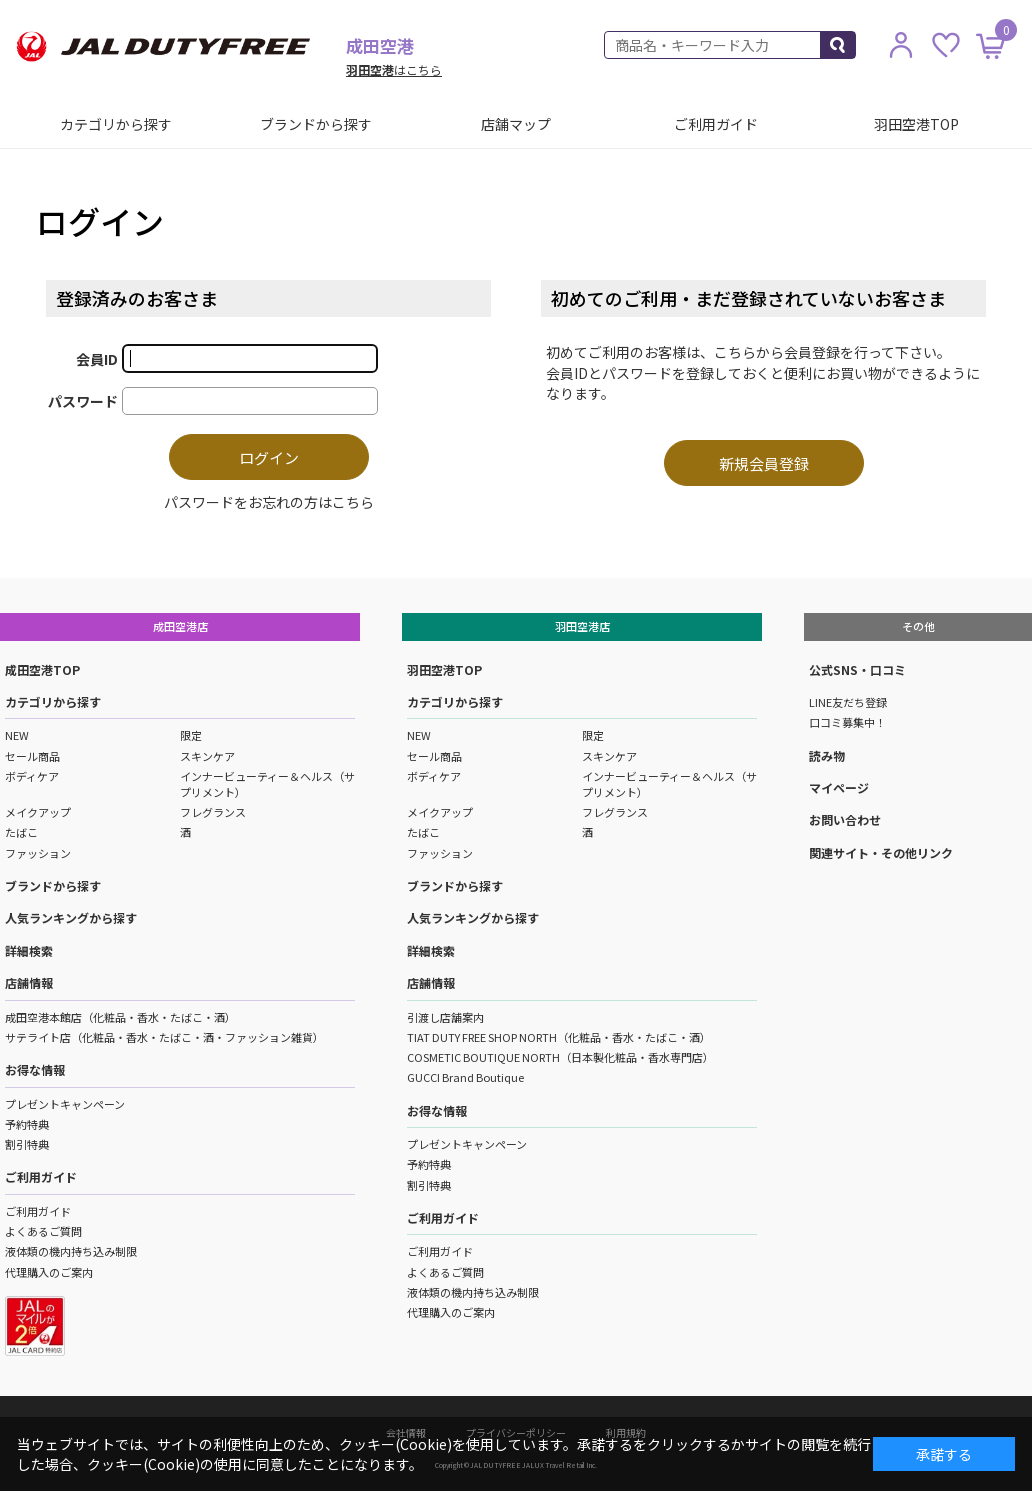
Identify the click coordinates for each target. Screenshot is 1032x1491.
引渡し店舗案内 (445, 1017)
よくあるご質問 (43, 1231)
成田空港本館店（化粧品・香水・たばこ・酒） (120, 1017)
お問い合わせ (845, 819)
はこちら (394, 69)
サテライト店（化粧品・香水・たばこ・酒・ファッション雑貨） (164, 1037)
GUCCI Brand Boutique (465, 1077)
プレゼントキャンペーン (65, 1104)
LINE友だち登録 (848, 702)
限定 (191, 735)
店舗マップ (516, 124)
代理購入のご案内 (49, 1272)
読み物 (827, 755)
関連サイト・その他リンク (881, 852)
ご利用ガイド (716, 124)
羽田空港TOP (916, 124)
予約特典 (27, 1124)
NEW (17, 735)
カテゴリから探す (116, 124)
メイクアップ (38, 812)
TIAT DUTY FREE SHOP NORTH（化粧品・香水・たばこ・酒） (559, 1037)
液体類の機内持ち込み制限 (71, 1251)
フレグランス (213, 812)
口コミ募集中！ (847, 722)
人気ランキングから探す (71, 917)
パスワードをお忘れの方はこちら (269, 502)
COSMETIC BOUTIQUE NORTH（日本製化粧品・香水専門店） (560, 1057)
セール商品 (32, 756)
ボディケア (32, 776)
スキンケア (207, 756)
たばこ (21, 832)
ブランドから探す (316, 124)
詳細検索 (29, 950)
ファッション (38, 853)
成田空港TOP (42, 669)
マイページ (839, 787)
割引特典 (27, 1144)
